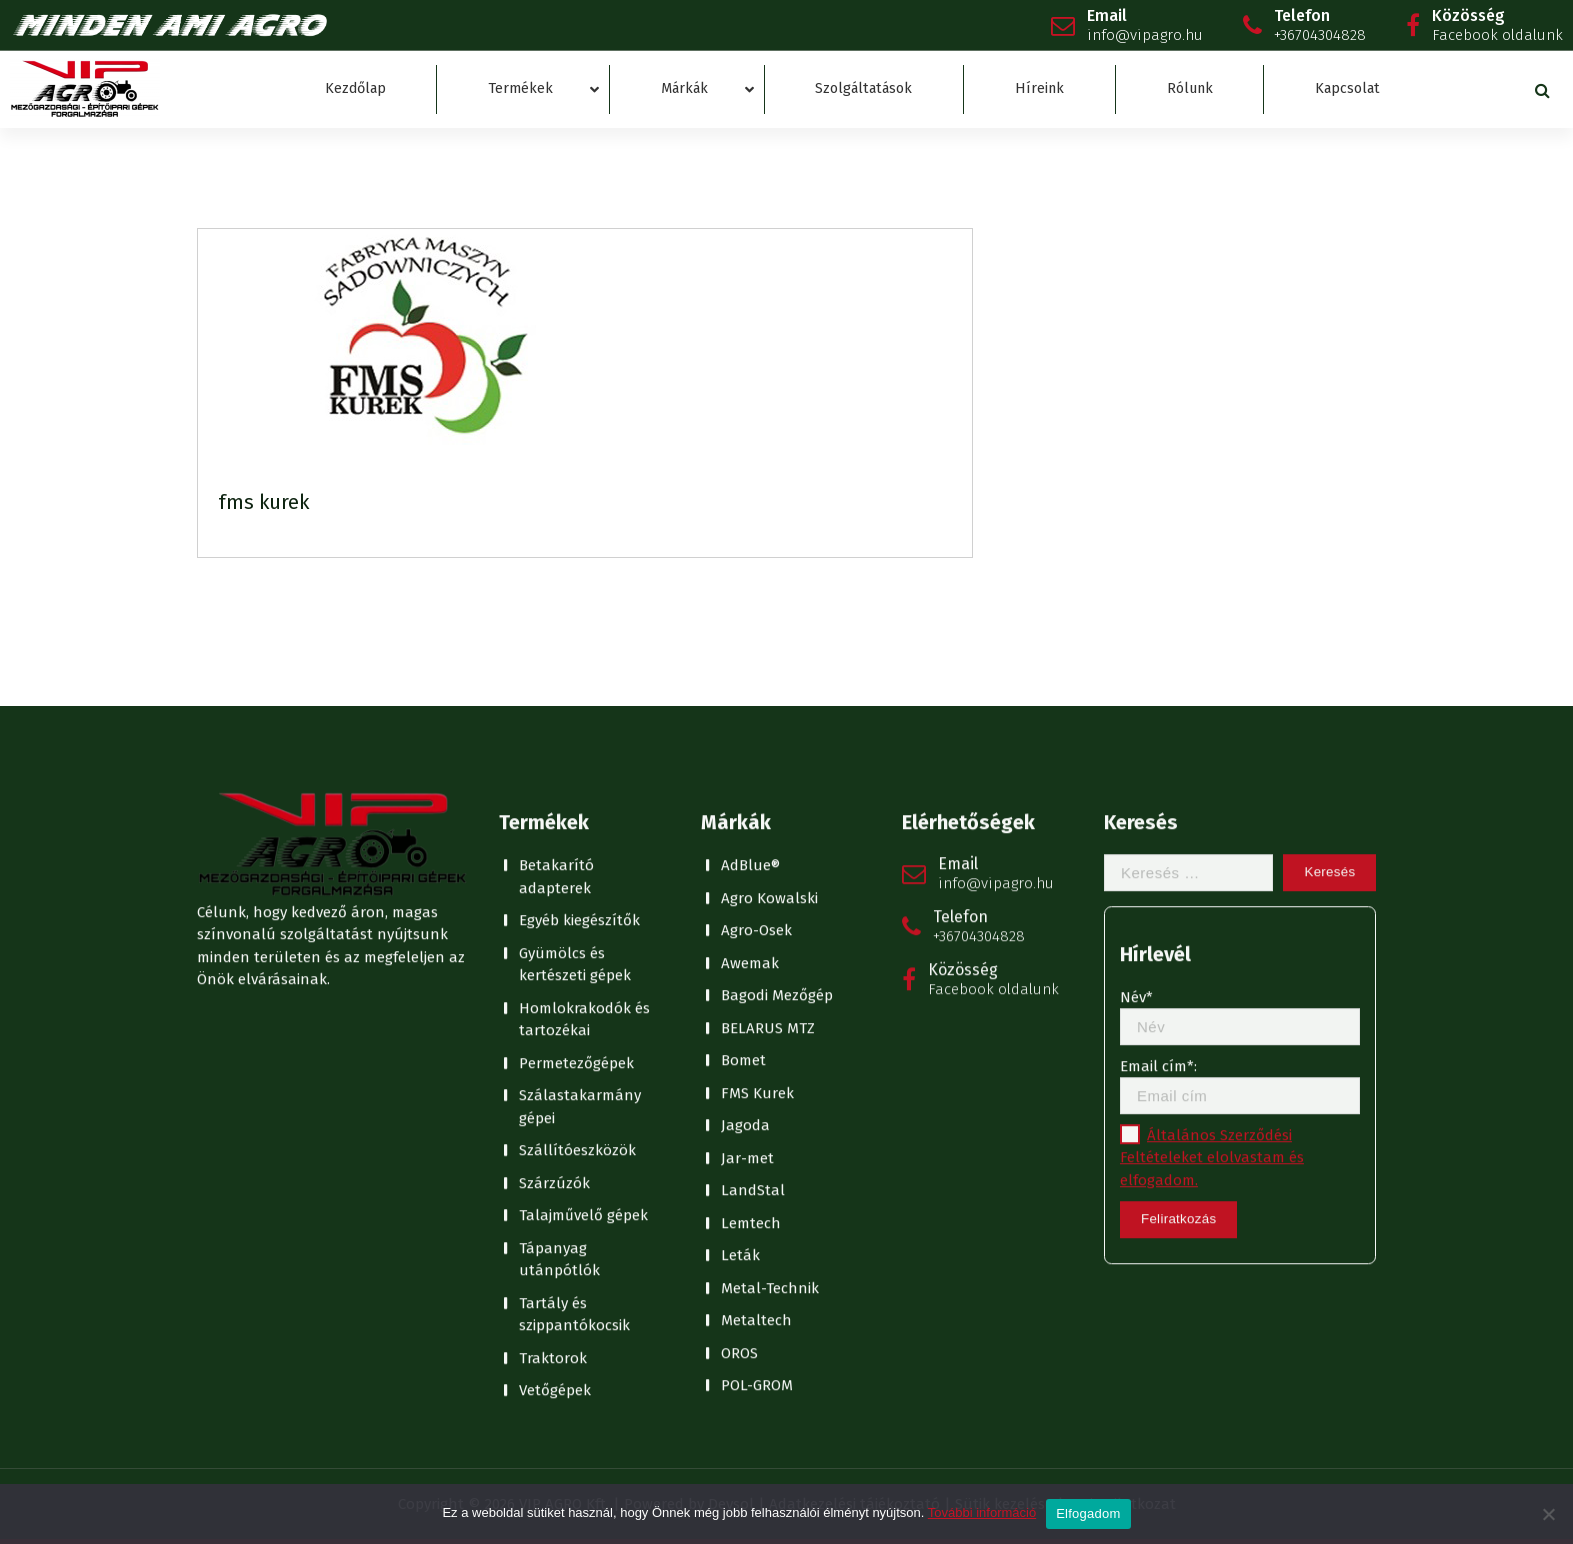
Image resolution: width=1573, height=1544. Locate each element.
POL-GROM (757, 1108)
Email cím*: (1240, 808)
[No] (1548, 1514)
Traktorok (553, 1081)
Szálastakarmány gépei (580, 829)
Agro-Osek (756, 653)
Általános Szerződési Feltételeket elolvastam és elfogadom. (1212, 880)
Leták (740, 978)
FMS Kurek (757, 816)
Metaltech (756, 1043)
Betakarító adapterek (556, 599)
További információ (982, 1512)
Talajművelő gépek (583, 938)
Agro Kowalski (769, 621)
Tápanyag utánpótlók (559, 982)
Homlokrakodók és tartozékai (584, 742)
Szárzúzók (554, 906)
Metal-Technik (770, 1011)
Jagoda (745, 848)
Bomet (743, 783)
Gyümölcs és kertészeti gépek (575, 687)
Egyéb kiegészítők (579, 643)
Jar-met (747, 881)
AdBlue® (750, 588)
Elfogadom (1088, 1513)
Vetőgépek (555, 1113)
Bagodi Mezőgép (777, 718)
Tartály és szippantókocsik (574, 1037)
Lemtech (751, 946)
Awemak (750, 686)
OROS (739, 1076)
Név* (1240, 739)
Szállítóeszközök (577, 873)
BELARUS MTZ (768, 751)
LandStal (753, 913)
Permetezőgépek (576, 786)
